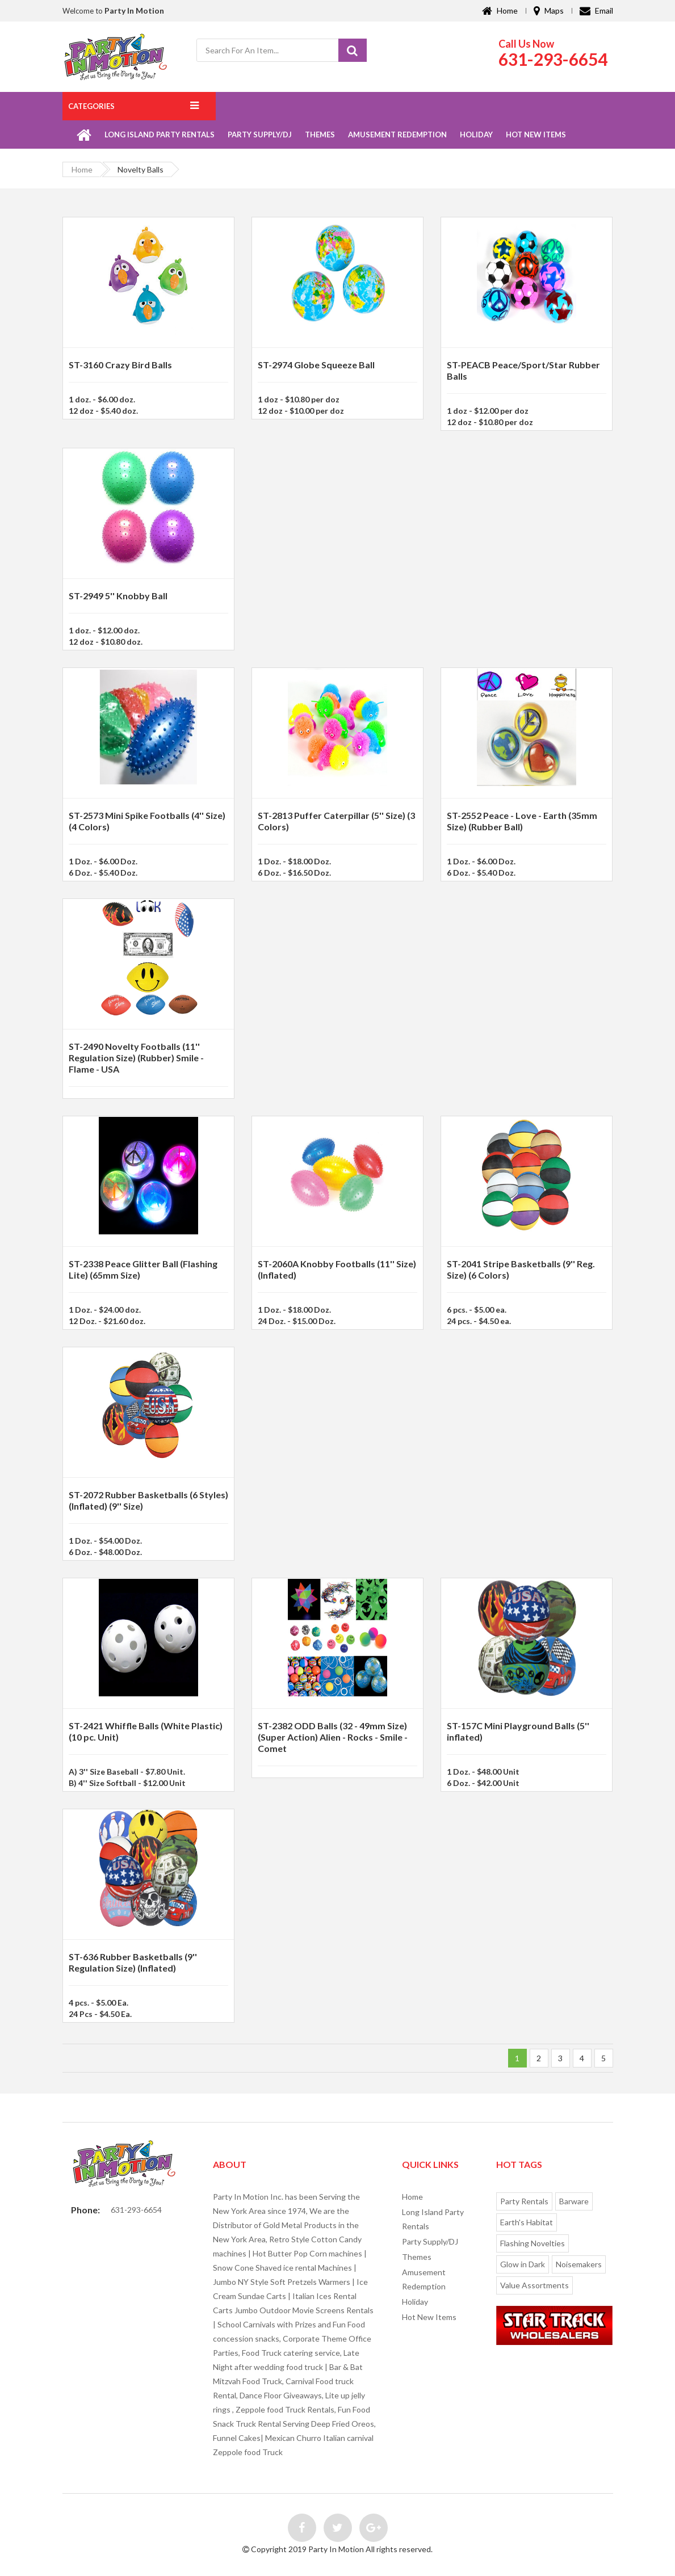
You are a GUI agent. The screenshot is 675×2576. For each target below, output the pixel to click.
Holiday (476, 134)
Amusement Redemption (397, 134)
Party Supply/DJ (260, 134)
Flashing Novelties (532, 2243)
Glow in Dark (522, 2264)
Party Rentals (524, 2201)
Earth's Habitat (526, 2222)
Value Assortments (534, 2285)
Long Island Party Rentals (159, 134)
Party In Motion (134, 10)
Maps (549, 10)
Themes (320, 134)
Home (500, 10)
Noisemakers (579, 2264)
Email (596, 10)
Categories (91, 106)
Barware (574, 2201)
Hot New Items (536, 134)
